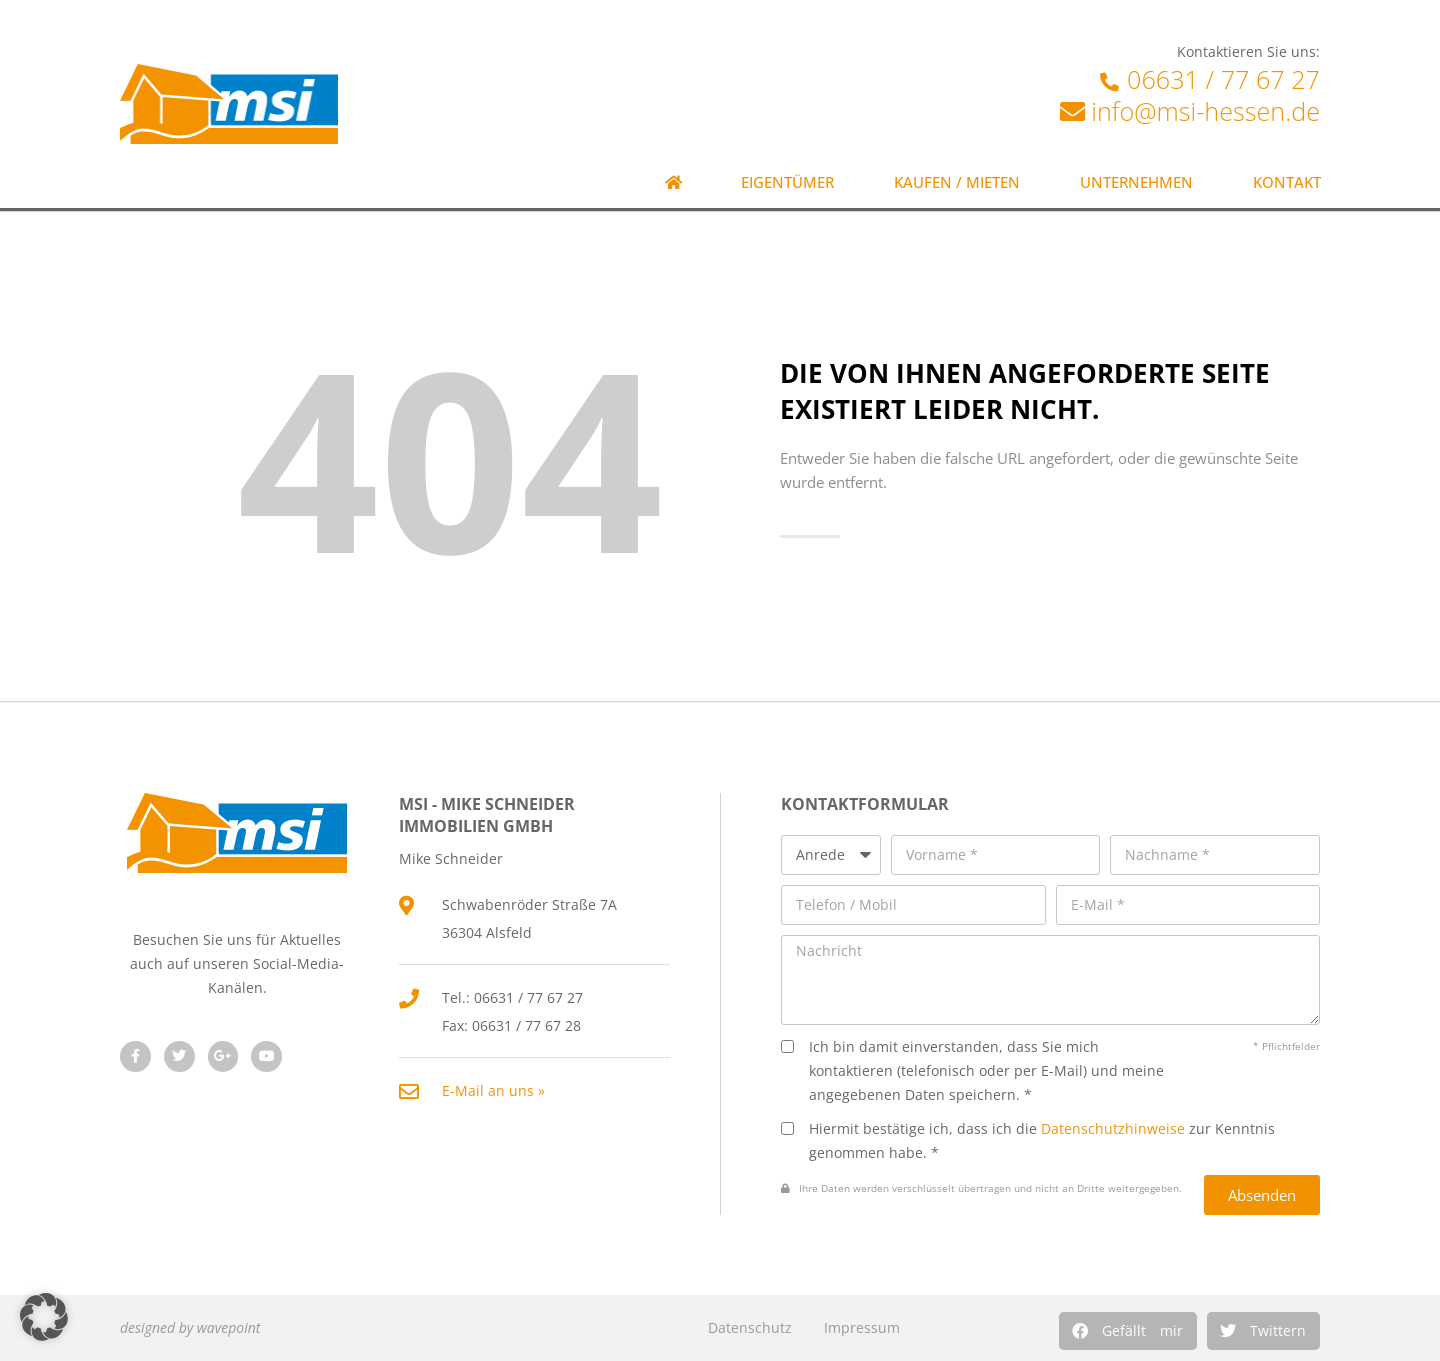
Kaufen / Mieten (957, 182)
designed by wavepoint (190, 1327)
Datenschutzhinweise (1113, 1128)
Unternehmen (1136, 182)
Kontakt (1287, 182)
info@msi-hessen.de (1205, 111)
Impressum (862, 1327)
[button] (1128, 1331)
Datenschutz (750, 1327)
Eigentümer (787, 182)
